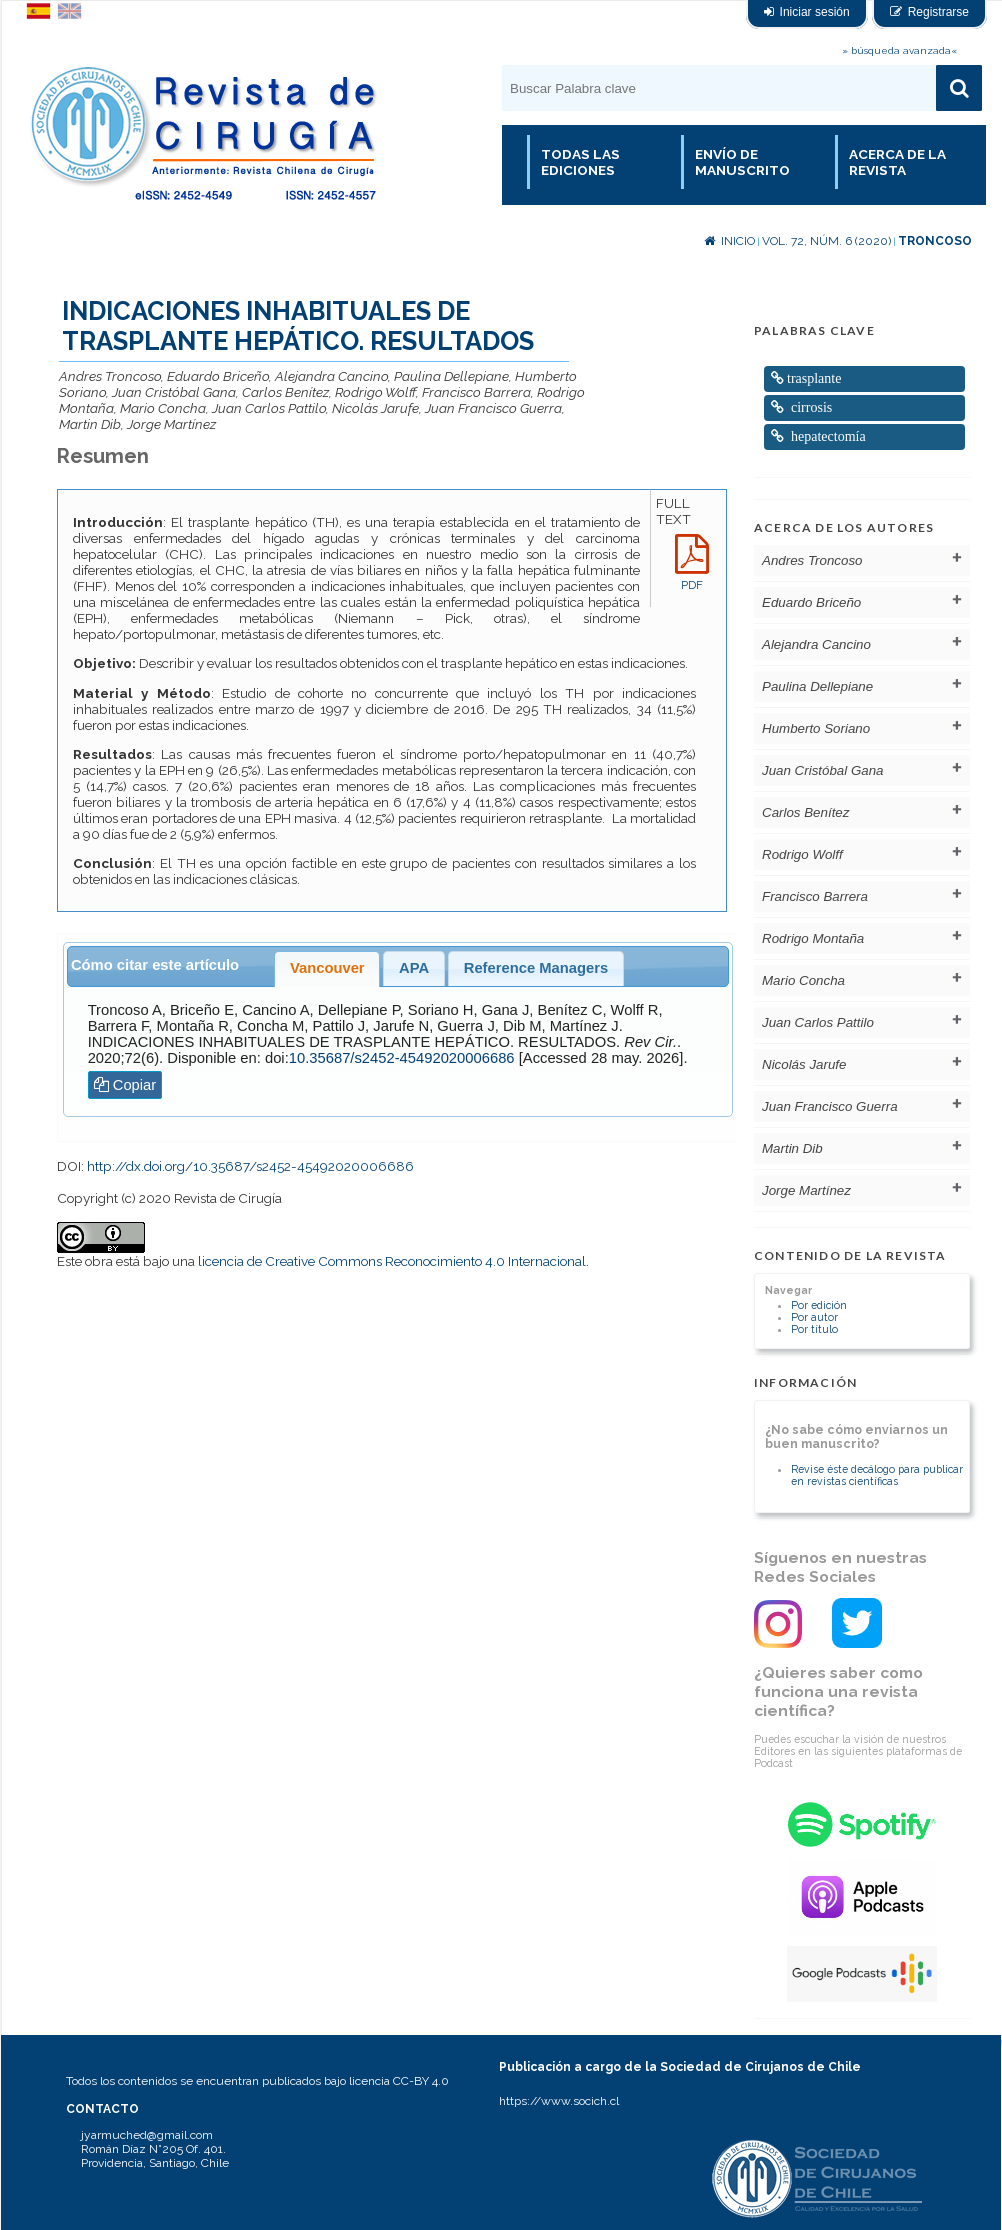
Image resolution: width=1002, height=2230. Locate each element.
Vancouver (327, 968)
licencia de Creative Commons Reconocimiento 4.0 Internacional (392, 1261)
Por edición (819, 1305)
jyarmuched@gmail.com (147, 2135)
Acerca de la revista (897, 162)
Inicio (729, 241)
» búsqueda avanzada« (899, 50)
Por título (814, 1329)
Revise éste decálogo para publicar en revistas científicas (877, 1475)
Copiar (125, 1085)
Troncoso (935, 241)
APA (414, 968)
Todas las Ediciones (580, 162)
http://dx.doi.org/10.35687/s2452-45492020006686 (250, 1166)
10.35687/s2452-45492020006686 (402, 1058)
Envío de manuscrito (742, 162)
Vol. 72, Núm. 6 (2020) (826, 241)
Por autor (814, 1317)
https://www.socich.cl (559, 2101)
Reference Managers (536, 968)
